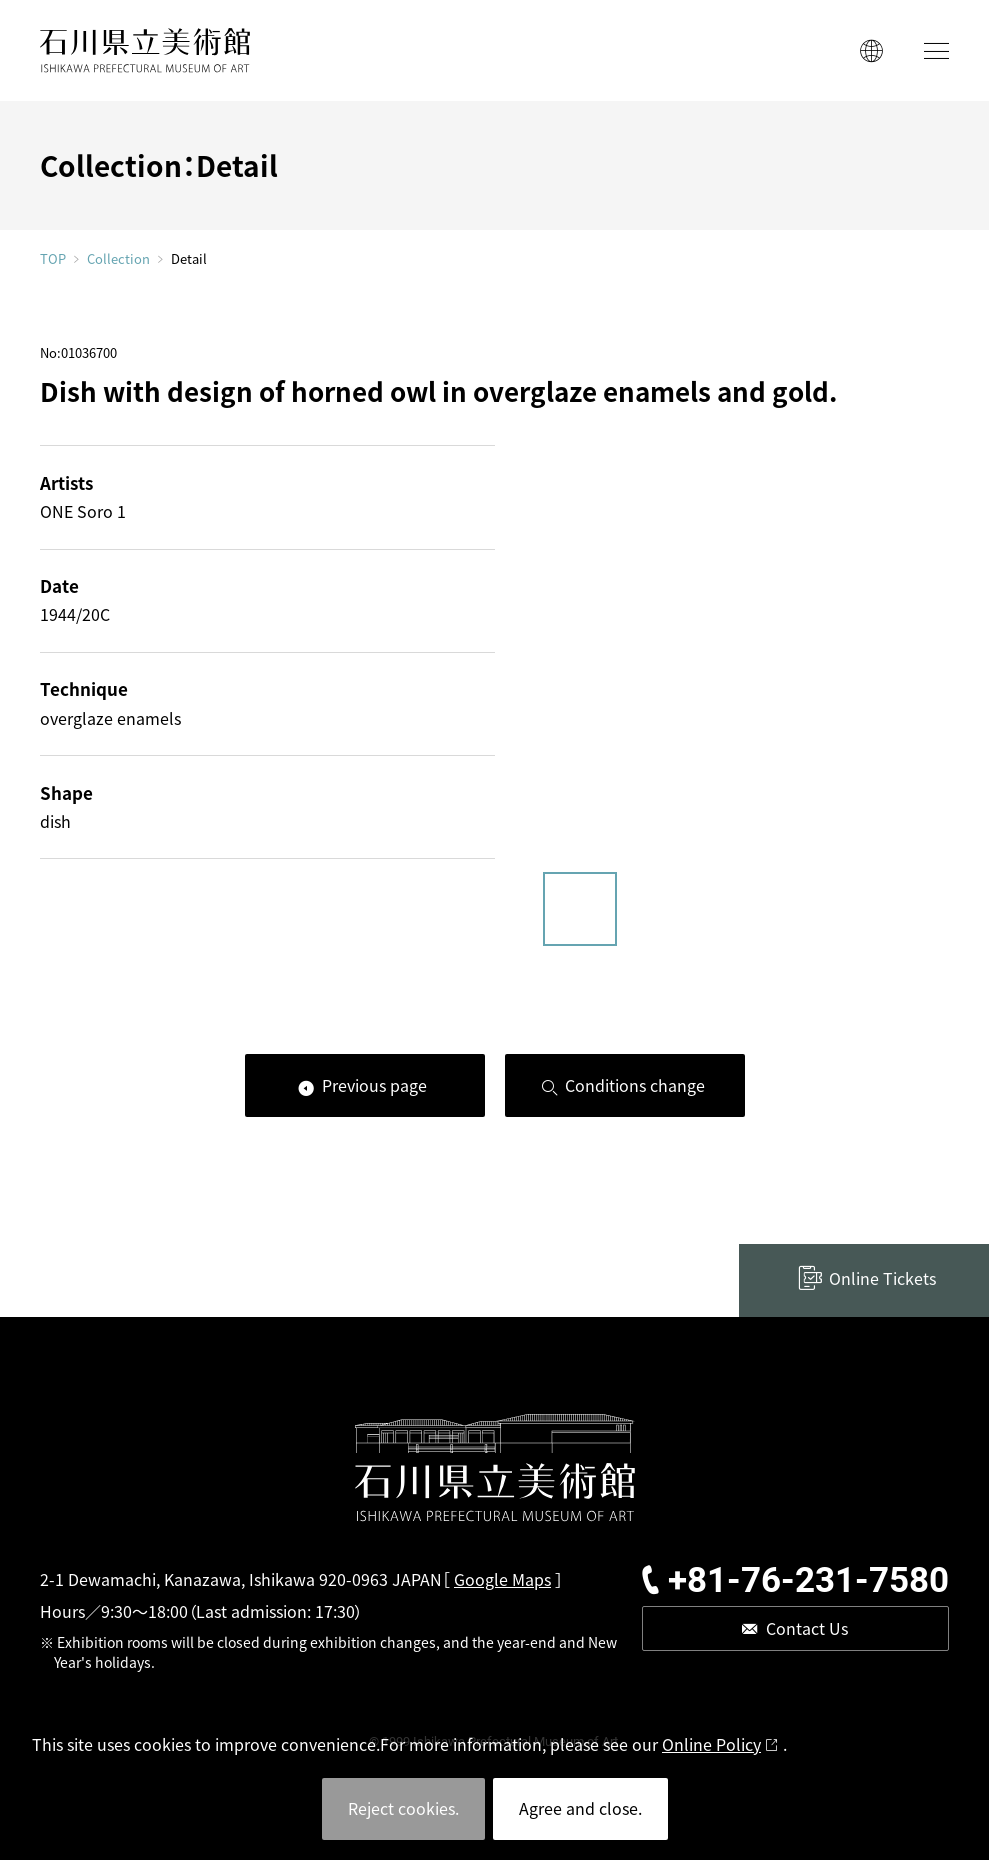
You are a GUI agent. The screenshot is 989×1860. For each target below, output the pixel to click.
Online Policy (711, 1744)
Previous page (374, 1085)
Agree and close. (580, 1808)
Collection (118, 259)
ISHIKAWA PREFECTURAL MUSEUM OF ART (145, 50)
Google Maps (502, 1579)
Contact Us (807, 1628)
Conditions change (635, 1085)
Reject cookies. (403, 1808)
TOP (53, 258)
